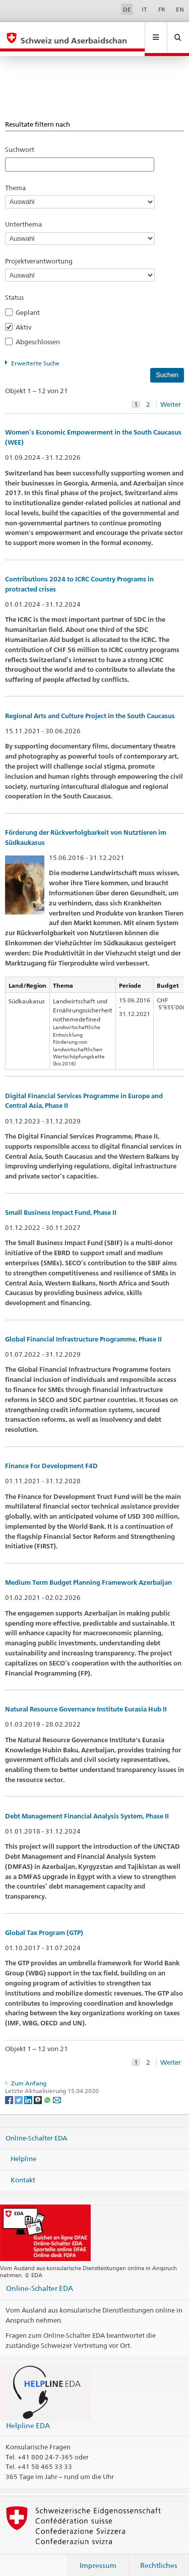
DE (127, 9)
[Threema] (38, 2090)
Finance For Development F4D (51, 1456)
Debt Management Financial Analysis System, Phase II (87, 1806)
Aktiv (26, 317)
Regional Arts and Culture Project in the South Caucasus (90, 706)
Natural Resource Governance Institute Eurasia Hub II (86, 1699)
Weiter (170, 395)
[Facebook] (10, 2090)
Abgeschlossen (41, 332)
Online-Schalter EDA (36, 2128)
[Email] (57, 2090)
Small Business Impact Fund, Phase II (60, 1203)
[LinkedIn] (29, 2090)
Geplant (31, 303)
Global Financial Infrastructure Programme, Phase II (83, 1329)
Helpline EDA (28, 2415)
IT (144, 9)
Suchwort (19, 140)
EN (180, 9)
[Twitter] (19, 2090)
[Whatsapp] (48, 2090)
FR (161, 9)
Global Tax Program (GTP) (44, 1923)
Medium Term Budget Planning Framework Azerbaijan (88, 1573)
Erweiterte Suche (35, 353)
